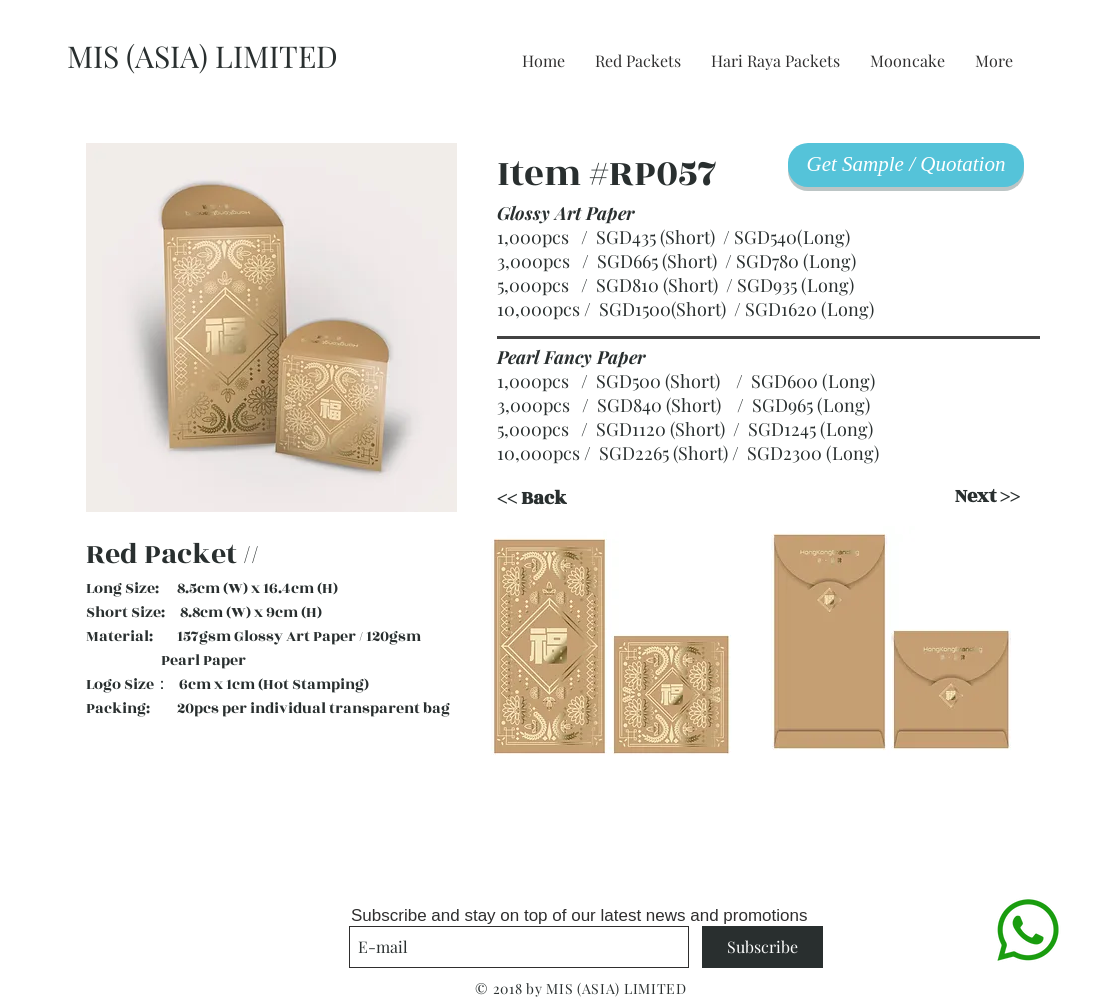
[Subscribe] (762, 947)
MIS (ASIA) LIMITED (202, 56)
